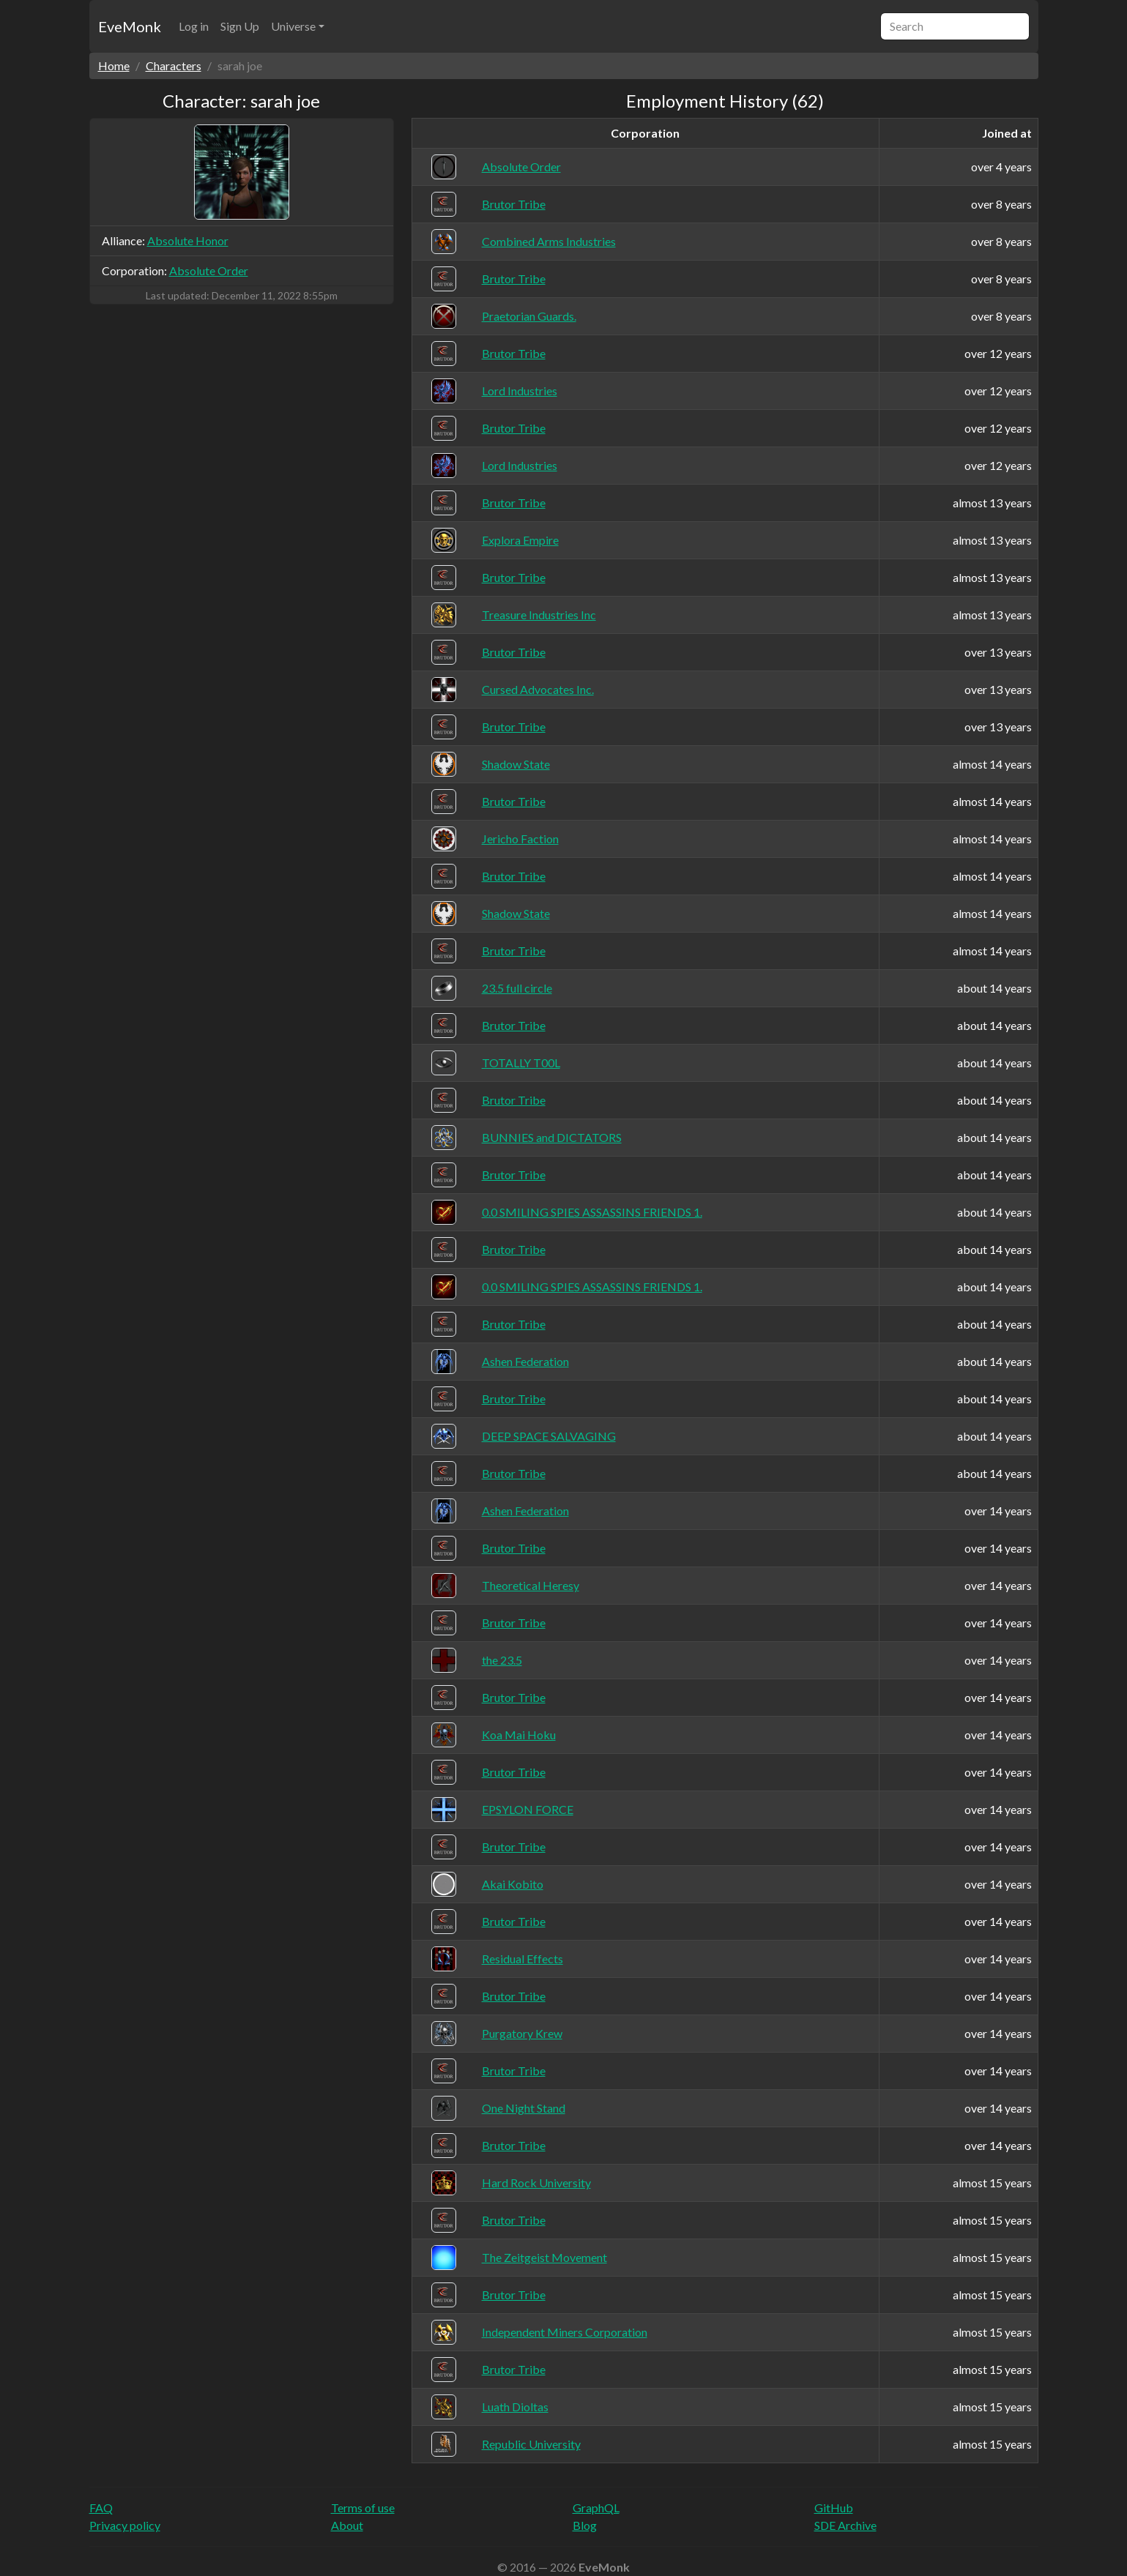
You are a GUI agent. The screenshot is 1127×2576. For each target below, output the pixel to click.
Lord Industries (519, 390)
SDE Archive (845, 2525)
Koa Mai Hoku (519, 1734)
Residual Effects (522, 1958)
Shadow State (516, 764)
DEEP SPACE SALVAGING (549, 1436)
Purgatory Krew (522, 2033)
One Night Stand (523, 2108)
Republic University (531, 2444)
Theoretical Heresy (530, 1585)
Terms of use (363, 2508)
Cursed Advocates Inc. (538, 689)
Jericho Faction (520, 838)
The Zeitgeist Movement (544, 2257)
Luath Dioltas (515, 2406)
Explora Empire (520, 540)
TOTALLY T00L (521, 1062)
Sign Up (239, 26)
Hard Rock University (536, 2182)
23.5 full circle (517, 988)
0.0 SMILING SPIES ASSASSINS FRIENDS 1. (592, 1212)
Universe (293, 26)
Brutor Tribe (514, 204)
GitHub (833, 2508)
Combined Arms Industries (549, 241)
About (347, 2525)
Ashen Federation (525, 1361)
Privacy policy (124, 2525)
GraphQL (596, 2508)
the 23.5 (502, 1660)
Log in (194, 26)
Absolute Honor (187, 240)
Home (114, 65)
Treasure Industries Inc (539, 614)
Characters (173, 65)
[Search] (955, 26)
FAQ (101, 2508)
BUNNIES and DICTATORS (552, 1137)
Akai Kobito (512, 1884)
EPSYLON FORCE (527, 1809)
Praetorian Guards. (529, 316)
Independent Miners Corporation (564, 2332)
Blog (585, 2525)
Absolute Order (208, 270)
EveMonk (129, 26)
